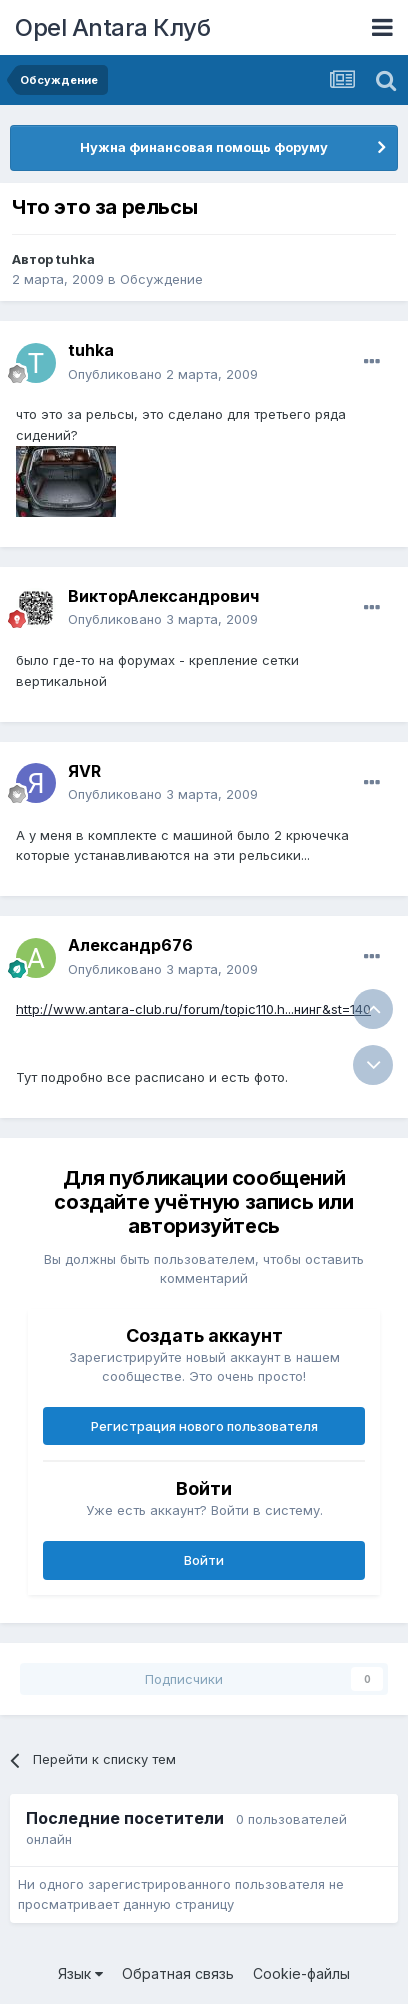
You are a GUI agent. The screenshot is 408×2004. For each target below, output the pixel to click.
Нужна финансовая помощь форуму (204, 147)
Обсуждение (161, 279)
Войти (204, 1560)
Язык (80, 1973)
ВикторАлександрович (163, 596)
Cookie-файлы (301, 1973)
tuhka (75, 259)
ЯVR (84, 771)
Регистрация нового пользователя (204, 1426)
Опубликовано (163, 374)
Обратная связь (178, 1973)
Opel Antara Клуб (112, 27)
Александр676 (130, 945)
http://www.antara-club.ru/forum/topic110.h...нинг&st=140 (193, 1009)
